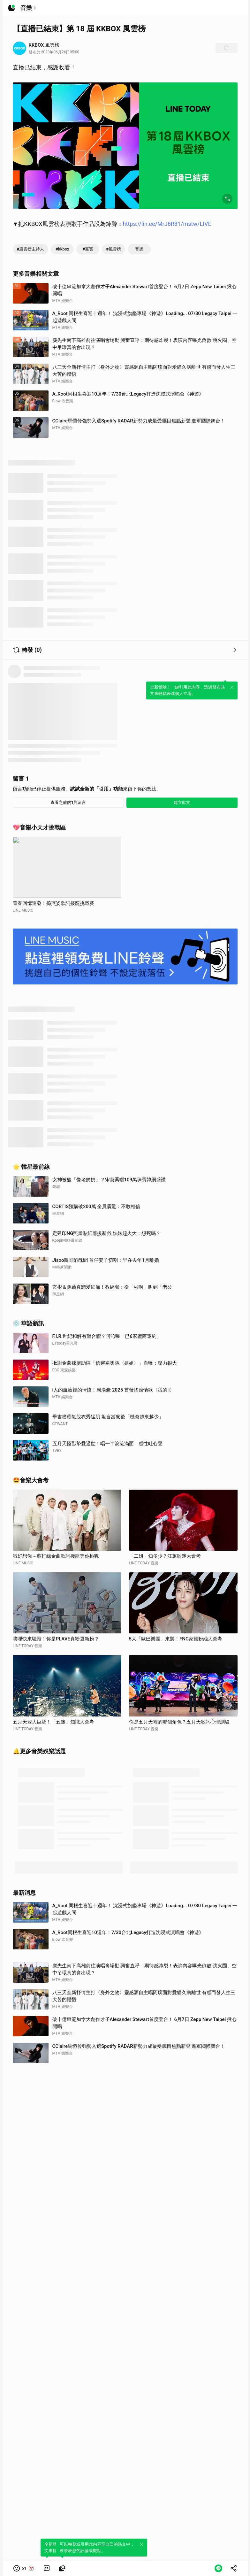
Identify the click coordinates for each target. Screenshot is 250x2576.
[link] (46, 2568)
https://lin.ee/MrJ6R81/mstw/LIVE (167, 223)
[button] (24, 2568)
